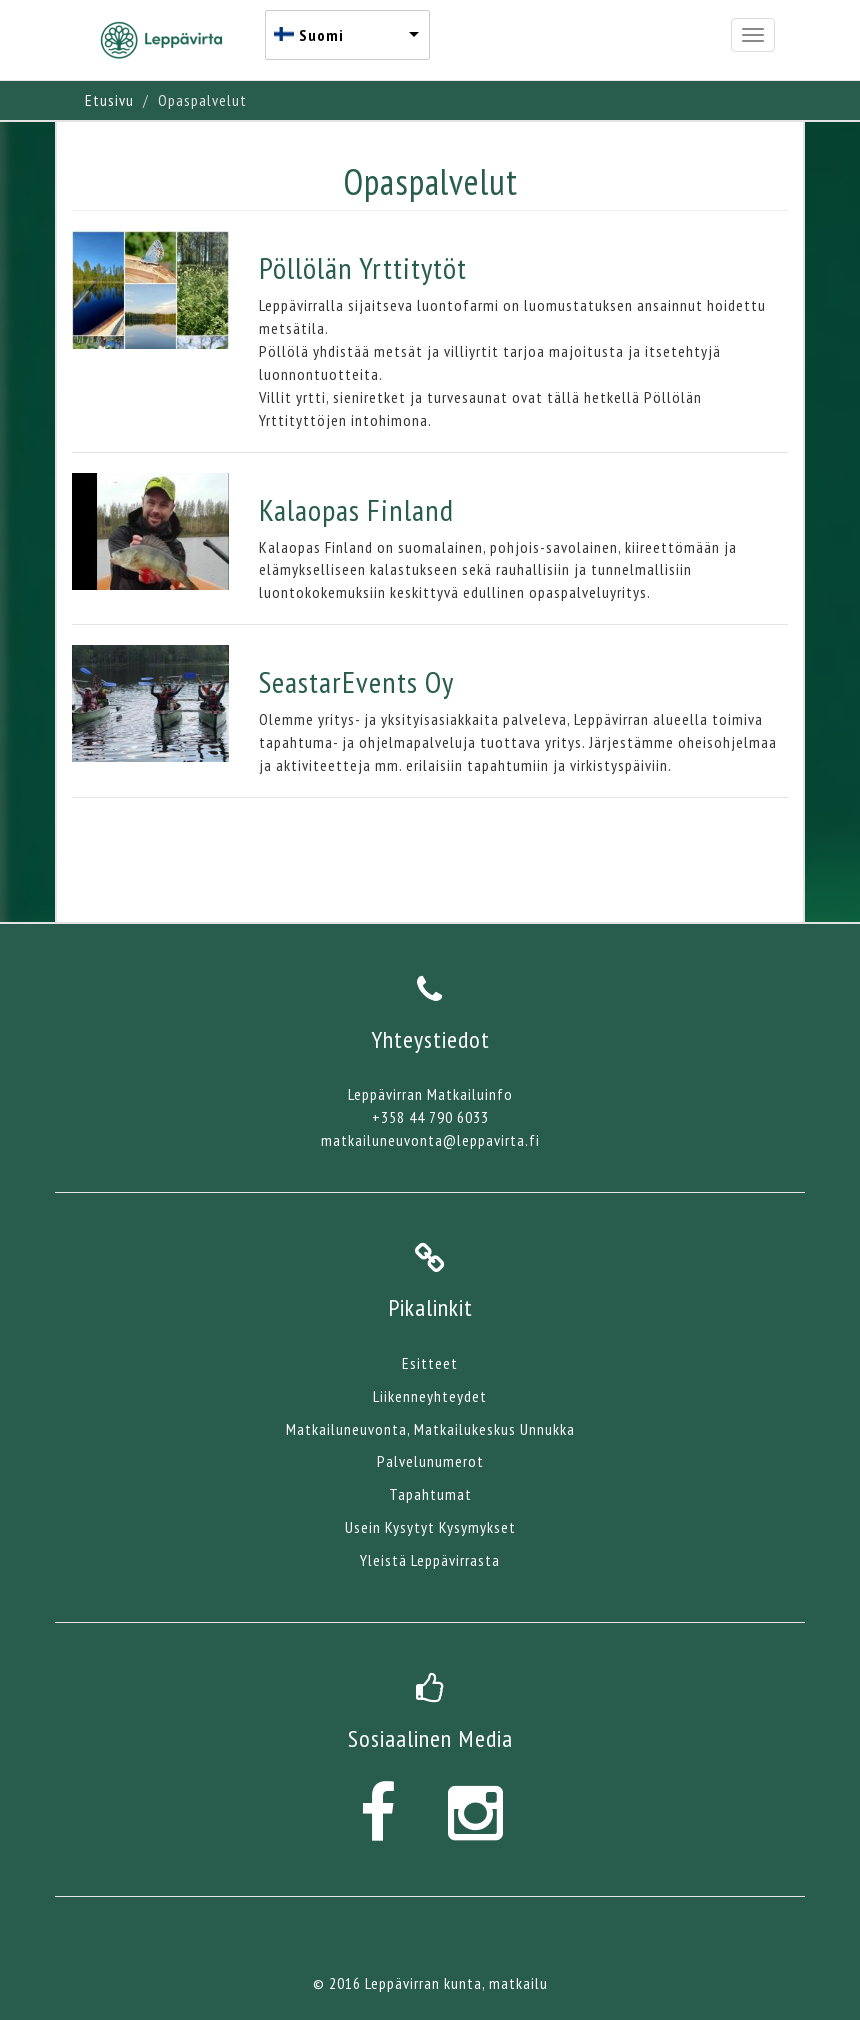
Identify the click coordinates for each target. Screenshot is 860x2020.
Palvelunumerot (430, 1461)
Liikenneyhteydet (430, 1396)
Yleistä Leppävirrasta (430, 1560)
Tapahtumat (430, 1494)
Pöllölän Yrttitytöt (363, 267)
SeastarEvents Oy (356, 681)
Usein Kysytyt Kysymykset (430, 1527)
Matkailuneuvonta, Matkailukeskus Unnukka (430, 1429)
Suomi (321, 35)
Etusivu (109, 100)
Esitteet (430, 1363)
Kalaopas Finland (356, 509)
